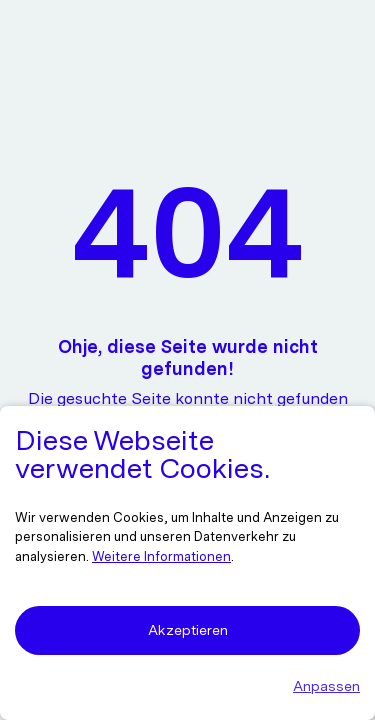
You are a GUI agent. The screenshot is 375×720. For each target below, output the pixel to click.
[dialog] (187, 563)
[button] (187, 686)
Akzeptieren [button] (188, 630)
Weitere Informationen (161, 556)
